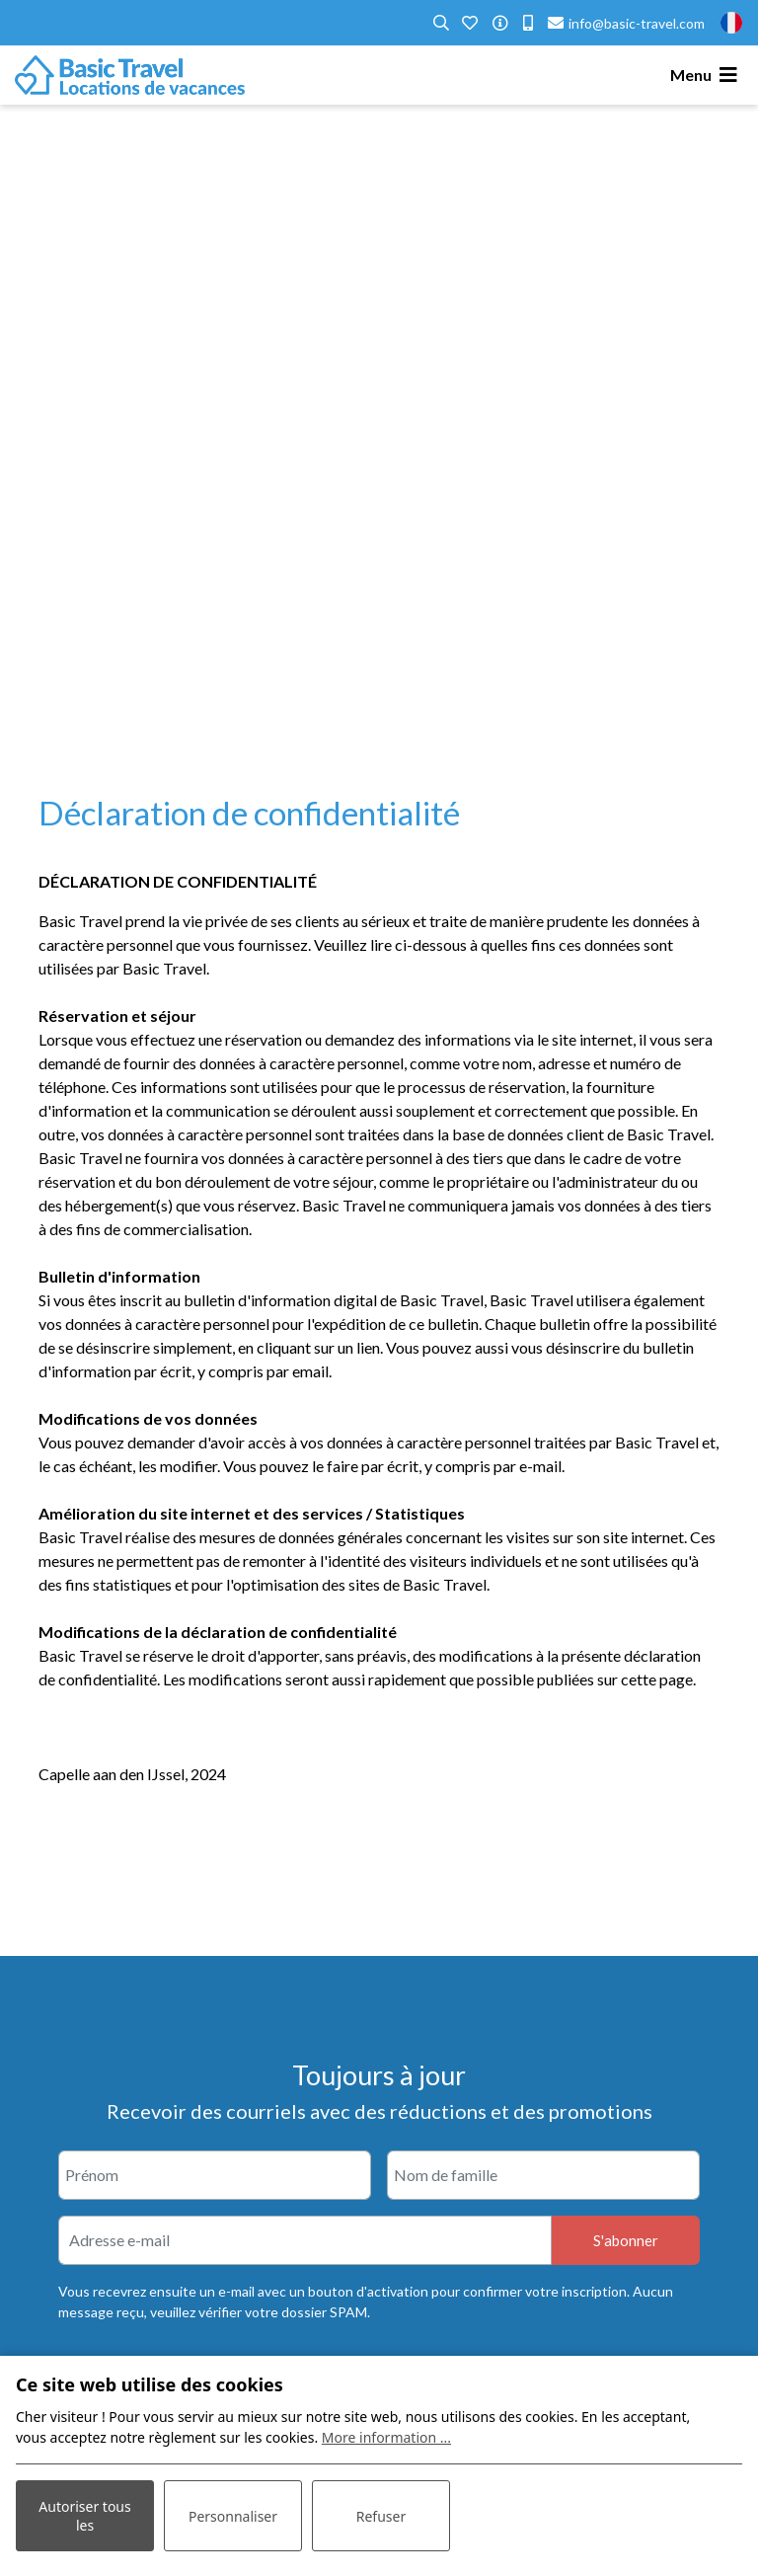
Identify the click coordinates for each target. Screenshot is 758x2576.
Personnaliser (233, 2516)
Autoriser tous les (84, 2516)
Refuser (381, 2516)
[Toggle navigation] (706, 75)
